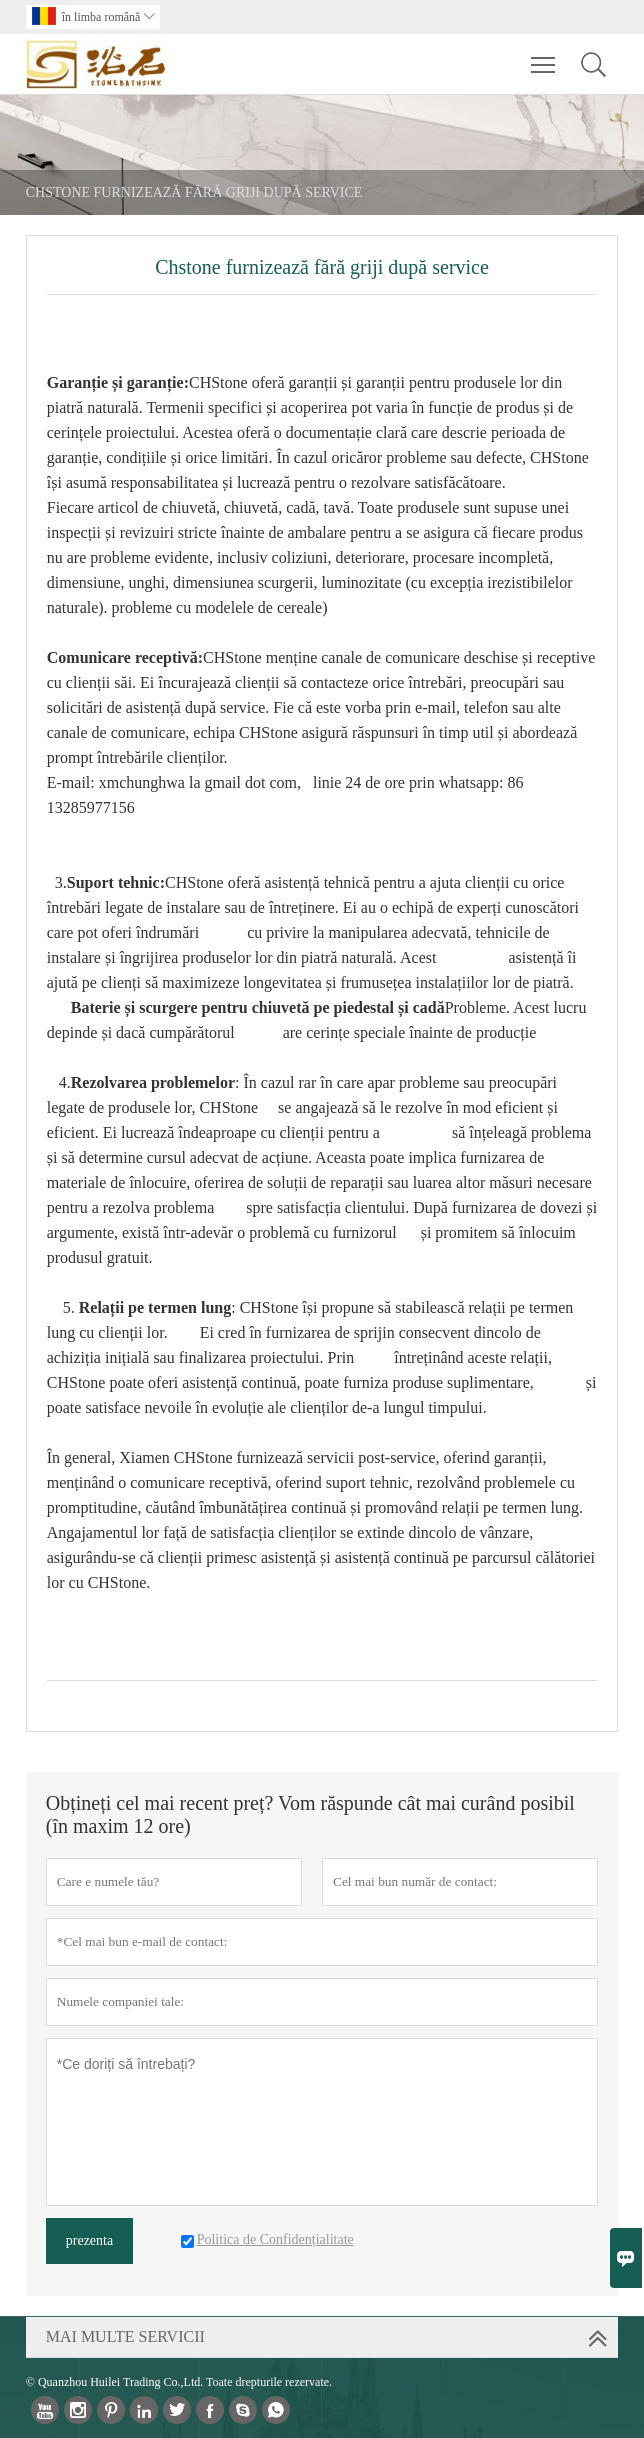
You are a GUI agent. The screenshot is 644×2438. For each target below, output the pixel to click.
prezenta (89, 2240)
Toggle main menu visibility (544, 55)
